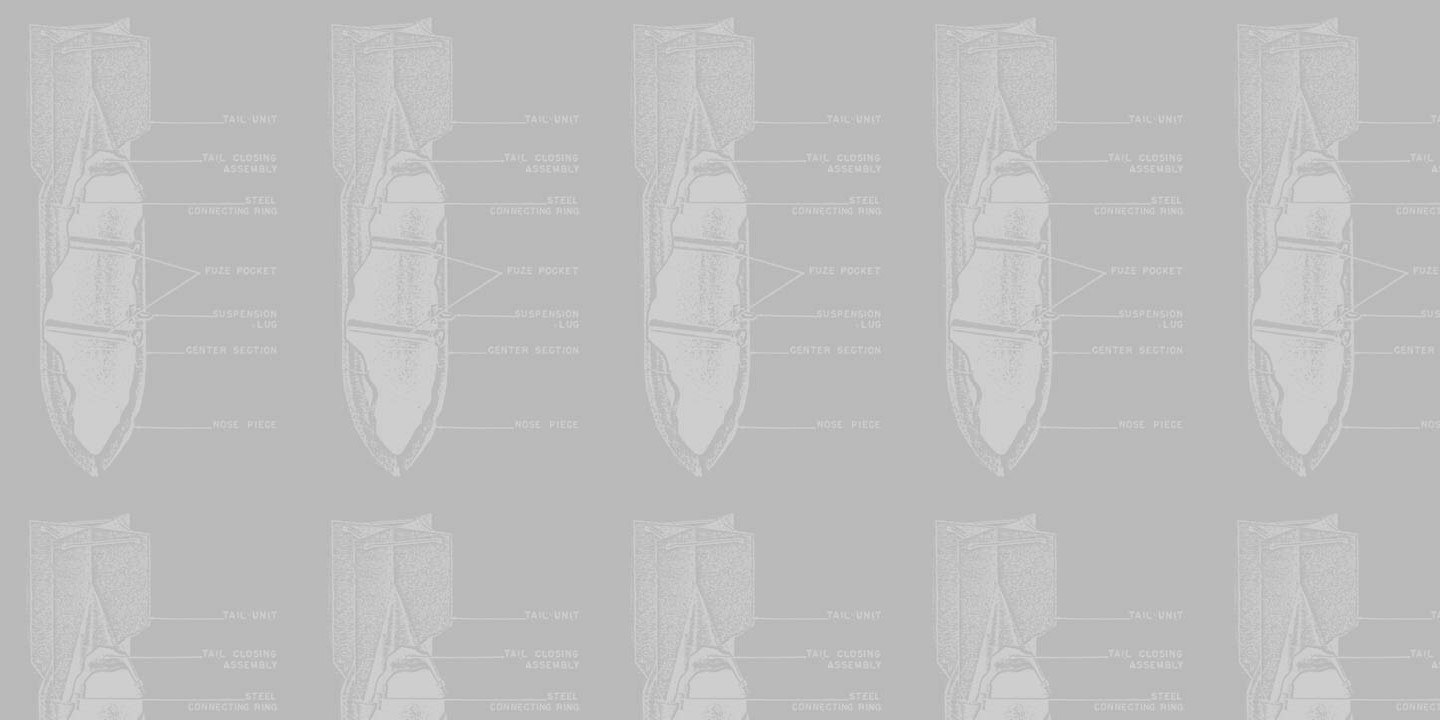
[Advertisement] (720, 148)
